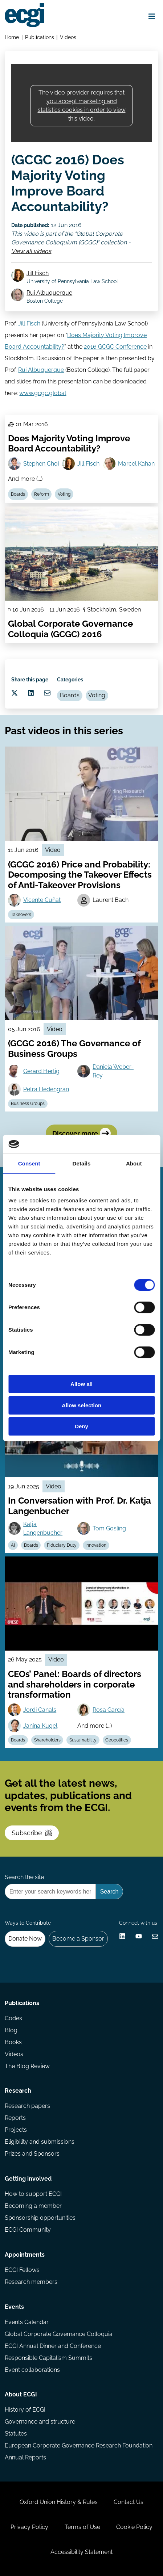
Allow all (81, 1384)
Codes (13, 2018)
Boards (18, 494)
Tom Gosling (109, 1528)
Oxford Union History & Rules (59, 2502)
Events (14, 2306)
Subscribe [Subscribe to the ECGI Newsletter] (32, 1833)
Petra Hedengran (46, 1089)
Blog (11, 2030)
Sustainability (83, 1740)
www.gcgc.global (42, 393)
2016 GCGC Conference (115, 346)
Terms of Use (82, 2527)
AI (13, 1545)
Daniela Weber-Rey (113, 1071)
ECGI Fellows (22, 2269)
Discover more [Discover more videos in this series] (81, 1133)
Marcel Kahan (136, 463)
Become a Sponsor (78, 1938)
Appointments (25, 2254)
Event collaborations (32, 2369)
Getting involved (28, 2178)
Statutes (16, 2433)
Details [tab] (82, 1163)
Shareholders (47, 1740)
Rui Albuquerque (49, 292)
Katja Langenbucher (42, 1528)
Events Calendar (27, 2322)
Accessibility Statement (81, 2551)
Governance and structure (40, 2421)
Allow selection (81, 1405)
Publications (39, 37)
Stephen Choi (41, 463)
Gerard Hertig (41, 1071)
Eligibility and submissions (39, 2141)
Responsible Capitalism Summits (48, 2357)
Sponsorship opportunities (40, 2217)
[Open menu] (151, 16)
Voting (64, 494)
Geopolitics (116, 1740)
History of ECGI (25, 2409)
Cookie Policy (134, 2527)
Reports (15, 2117)
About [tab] (134, 1163)
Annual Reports (25, 2457)
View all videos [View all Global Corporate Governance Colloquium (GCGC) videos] (31, 251)
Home (12, 37)
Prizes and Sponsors (32, 2153)
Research (18, 2090)
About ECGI (21, 2394)
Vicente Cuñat (42, 899)
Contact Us (128, 2502)
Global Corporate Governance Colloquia (59, 2334)
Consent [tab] (29, 1163)
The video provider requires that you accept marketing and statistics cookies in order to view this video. (82, 105)
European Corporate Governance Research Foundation (78, 2445)
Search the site (24, 1877)
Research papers (27, 2105)
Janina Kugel (40, 1725)
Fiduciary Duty (62, 1545)
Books (13, 2042)
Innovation (95, 1545)
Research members (31, 2281)
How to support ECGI (33, 2193)
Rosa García (109, 1709)
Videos (68, 37)
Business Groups (28, 1103)
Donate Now (25, 1938)
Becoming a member (33, 2205)
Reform (41, 494)
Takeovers (21, 914)
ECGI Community (28, 2229)
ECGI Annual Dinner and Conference (53, 2345)
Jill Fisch (38, 273)
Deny (81, 1426)
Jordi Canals (39, 1709)
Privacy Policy (29, 2527)
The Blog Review (27, 2066)
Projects (16, 2129)
